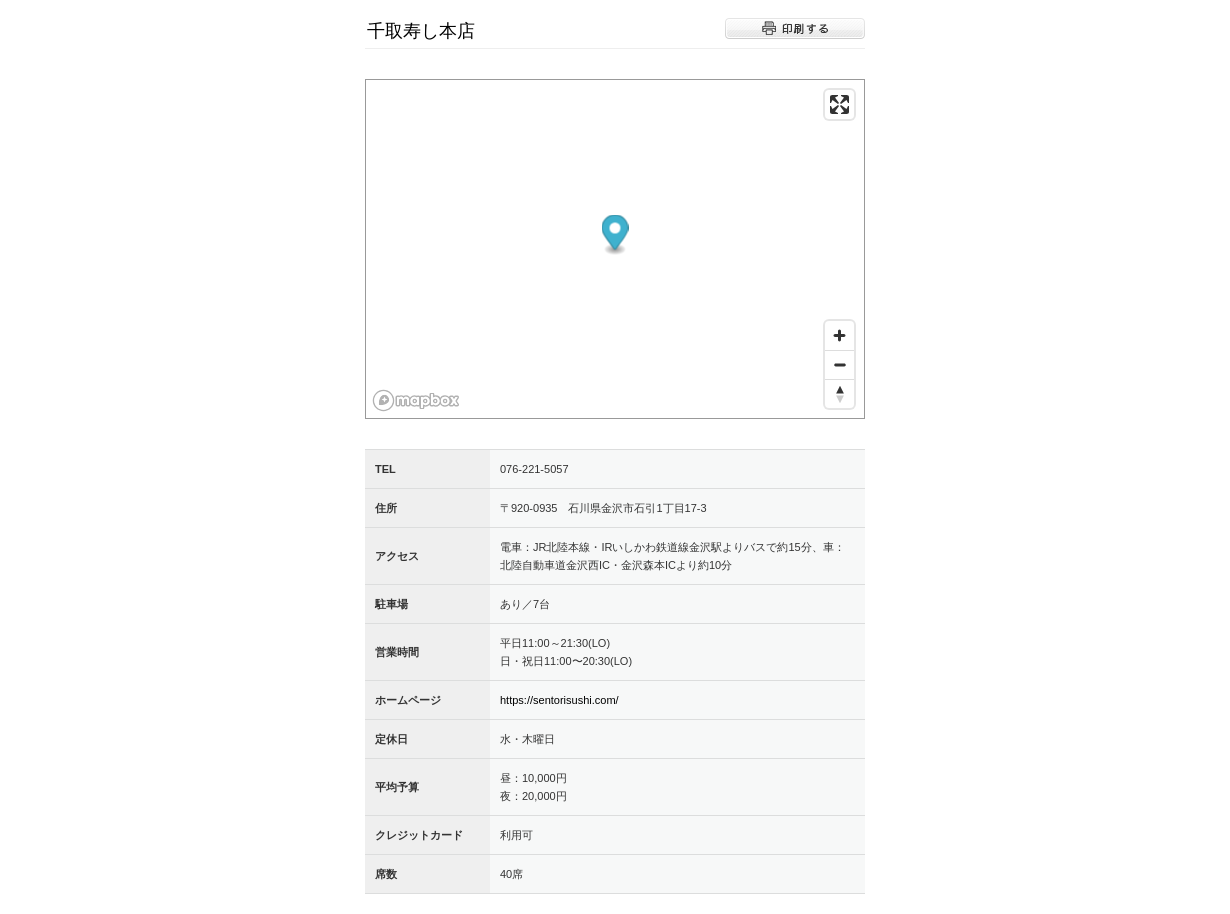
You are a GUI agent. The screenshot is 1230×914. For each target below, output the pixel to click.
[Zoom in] (839, 335)
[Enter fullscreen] (839, 104)
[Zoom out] (839, 364)
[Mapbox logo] (416, 400)
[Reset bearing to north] (839, 393)
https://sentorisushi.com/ (559, 700)
